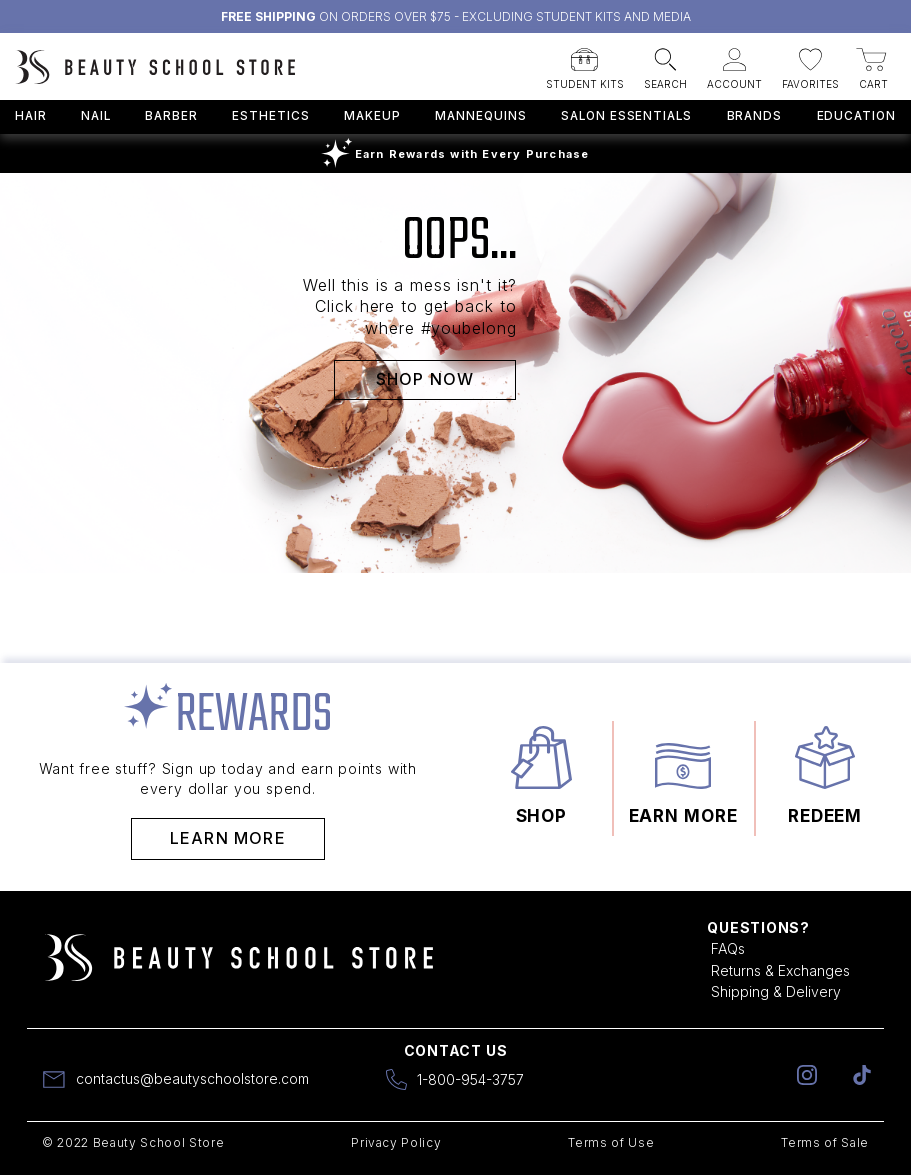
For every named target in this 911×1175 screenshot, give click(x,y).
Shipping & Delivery (776, 991)
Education (857, 116)
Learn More (228, 838)
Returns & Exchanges (780, 970)
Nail (96, 116)
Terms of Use (611, 1142)
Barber (171, 116)
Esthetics (271, 116)
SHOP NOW (425, 379)
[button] (585, 63)
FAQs (728, 948)
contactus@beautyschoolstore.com (192, 1078)
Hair (31, 116)
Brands (755, 116)
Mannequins (480, 116)
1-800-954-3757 (470, 1079)
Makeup (372, 116)
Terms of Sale (825, 1142)
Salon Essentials (626, 116)
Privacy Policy (396, 1142)
